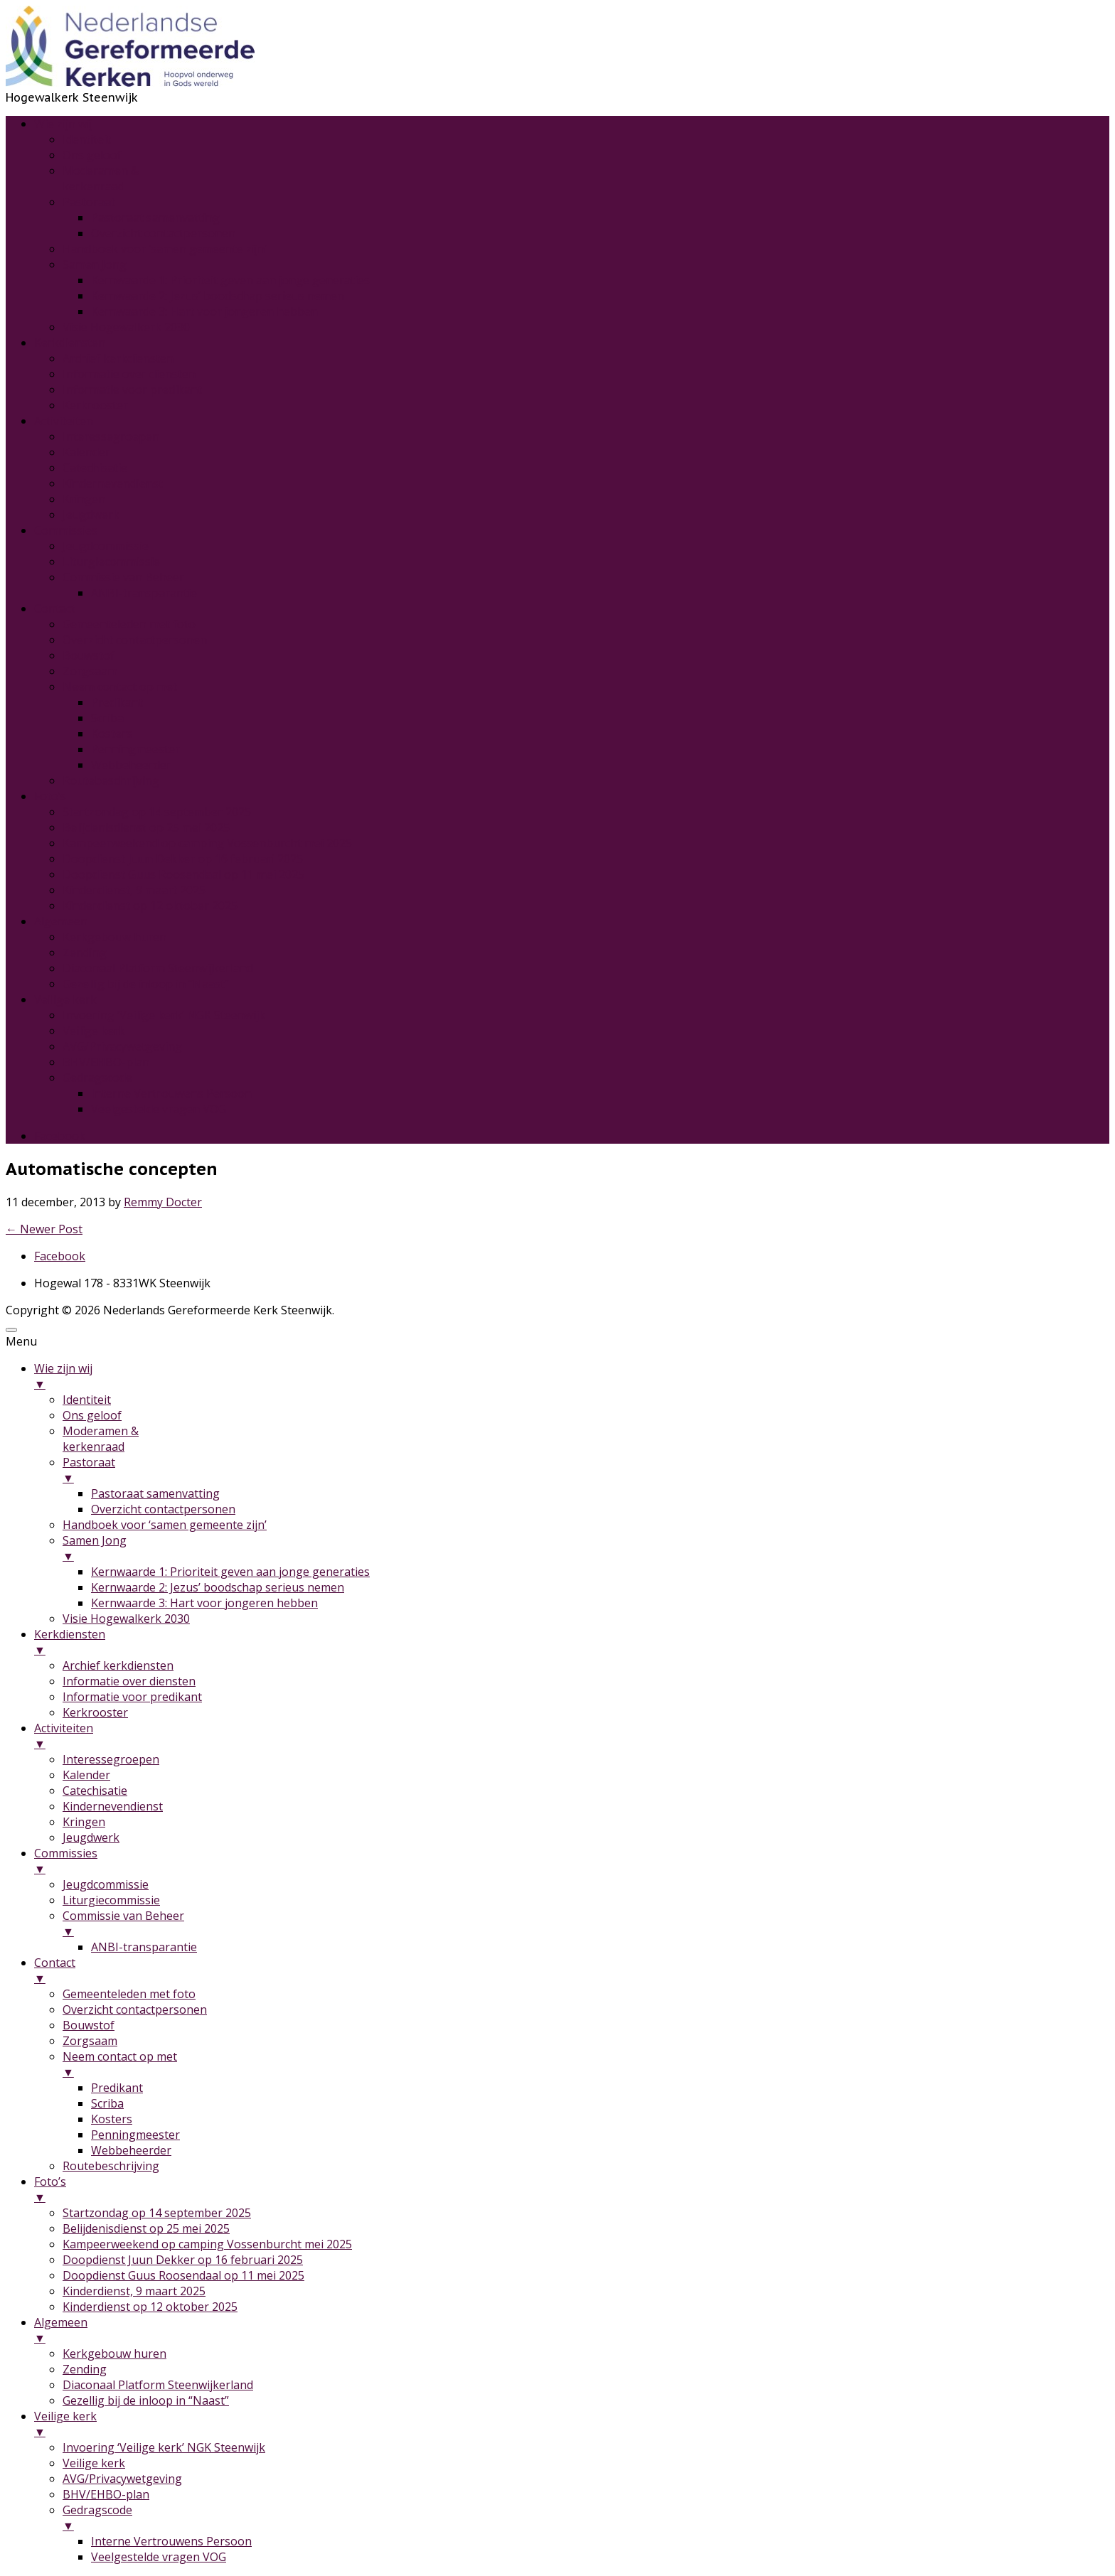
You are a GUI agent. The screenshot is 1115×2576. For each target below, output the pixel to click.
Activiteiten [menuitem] (571, 1735)
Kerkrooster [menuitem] (95, 1712)
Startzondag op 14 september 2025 (157, 812)
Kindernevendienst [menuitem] (113, 1806)
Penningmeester (135, 749)
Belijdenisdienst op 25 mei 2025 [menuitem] (146, 2228)
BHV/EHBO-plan (106, 1062)
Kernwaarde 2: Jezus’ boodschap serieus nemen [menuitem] (217, 1587)
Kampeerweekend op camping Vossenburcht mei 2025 (207, 843)
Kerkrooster (95, 405)
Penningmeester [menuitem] (135, 2134)
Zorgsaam (90, 671)
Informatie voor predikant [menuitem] (132, 1697)
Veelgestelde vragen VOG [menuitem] (158, 2557)
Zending (85, 952)
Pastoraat (89, 202)
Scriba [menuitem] (107, 2103)
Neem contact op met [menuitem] (586, 2064)
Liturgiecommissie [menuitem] (111, 1900)
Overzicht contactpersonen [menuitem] (163, 1509)
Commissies (65, 530)
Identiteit (87, 139)
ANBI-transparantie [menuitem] (144, 1947)
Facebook (59, 1136)
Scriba (107, 718)
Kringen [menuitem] (84, 1822)
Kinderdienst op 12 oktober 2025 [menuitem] (150, 2306)
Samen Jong (95, 264)
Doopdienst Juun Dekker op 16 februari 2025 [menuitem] (183, 2260)
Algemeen (60, 921)
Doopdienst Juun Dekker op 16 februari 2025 (183, 858)
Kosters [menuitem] (111, 2119)
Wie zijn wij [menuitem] (571, 1376)
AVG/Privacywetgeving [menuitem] (122, 2478)
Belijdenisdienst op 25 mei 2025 (146, 827)
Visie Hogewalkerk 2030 (126, 327)
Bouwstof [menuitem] (88, 2025)
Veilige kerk (65, 999)
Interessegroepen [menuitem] (111, 1759)
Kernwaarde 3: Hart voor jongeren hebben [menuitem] (204, 1603)
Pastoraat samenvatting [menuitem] (155, 1493)
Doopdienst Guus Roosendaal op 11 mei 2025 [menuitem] (183, 2275)
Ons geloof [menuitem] (92, 1415)
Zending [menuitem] (85, 2369)
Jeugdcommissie (106, 546)
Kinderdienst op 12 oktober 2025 (150, 905)
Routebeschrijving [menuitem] (111, 2166)
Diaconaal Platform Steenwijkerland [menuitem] (158, 2385)
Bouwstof (88, 655)
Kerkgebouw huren (114, 937)
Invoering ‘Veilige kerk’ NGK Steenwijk (164, 1015)
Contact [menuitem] (571, 1970)
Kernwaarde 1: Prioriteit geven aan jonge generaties (230, 280)
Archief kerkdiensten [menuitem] (118, 1665)
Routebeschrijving (111, 780)
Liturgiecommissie (111, 561)
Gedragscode (97, 1077)
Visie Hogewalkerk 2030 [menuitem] (126, 1618)
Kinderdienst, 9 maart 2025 (134, 890)
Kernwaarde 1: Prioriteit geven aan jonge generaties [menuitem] (230, 1571)
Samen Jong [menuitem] (586, 1548)
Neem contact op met (120, 686)
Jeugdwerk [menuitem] (91, 1837)
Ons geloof (92, 155)
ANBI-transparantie (144, 593)
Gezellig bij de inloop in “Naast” (146, 984)
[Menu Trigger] (11, 1330)
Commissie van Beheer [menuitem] (586, 1923)
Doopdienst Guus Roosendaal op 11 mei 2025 (183, 874)
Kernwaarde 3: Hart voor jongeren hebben (204, 311)
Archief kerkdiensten (118, 358)
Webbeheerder (131, 765)
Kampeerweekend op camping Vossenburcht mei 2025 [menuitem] (207, 2244)
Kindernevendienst (113, 483)
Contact (54, 608)
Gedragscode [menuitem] (586, 2517)
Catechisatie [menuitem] (95, 1790)
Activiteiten (63, 421)
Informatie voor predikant (132, 389)
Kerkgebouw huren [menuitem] (114, 2353)
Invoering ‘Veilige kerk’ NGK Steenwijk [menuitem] (164, 2447)
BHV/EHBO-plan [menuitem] (106, 2494)
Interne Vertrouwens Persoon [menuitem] (171, 2541)
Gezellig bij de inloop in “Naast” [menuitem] (146, 2400)
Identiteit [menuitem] (87, 1399)
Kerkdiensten (69, 342)
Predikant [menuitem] (117, 2087)
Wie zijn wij (63, 124)
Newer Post (44, 1229)
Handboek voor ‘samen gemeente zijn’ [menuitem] (165, 1525)
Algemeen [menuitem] (571, 2330)
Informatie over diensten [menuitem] (129, 1681)
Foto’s (50, 796)
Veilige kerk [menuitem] (571, 2424)
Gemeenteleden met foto (129, 624)
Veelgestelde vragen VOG (158, 1109)
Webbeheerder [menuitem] (131, 2150)
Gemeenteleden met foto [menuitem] (129, 1994)
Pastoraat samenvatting (155, 217)
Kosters (111, 733)
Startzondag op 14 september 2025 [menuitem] (157, 2213)
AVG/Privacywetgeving (122, 1046)
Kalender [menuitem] (86, 1775)
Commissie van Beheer (123, 577)
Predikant (117, 702)
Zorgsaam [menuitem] (90, 2041)
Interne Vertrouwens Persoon (171, 1093)
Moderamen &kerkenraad (101, 178)
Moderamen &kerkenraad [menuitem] (101, 1438)
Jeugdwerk (91, 514)
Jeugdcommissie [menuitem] (106, 1884)
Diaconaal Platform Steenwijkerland (158, 968)
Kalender (86, 452)
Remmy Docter (163, 1202)
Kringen (84, 499)
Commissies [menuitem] (571, 1861)
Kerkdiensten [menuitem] (571, 1642)
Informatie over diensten (129, 374)
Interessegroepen (111, 436)
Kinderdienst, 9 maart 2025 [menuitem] (134, 2291)
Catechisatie (95, 468)
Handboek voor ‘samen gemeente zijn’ (165, 249)
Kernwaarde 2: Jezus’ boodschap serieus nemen (217, 296)
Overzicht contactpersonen (163, 233)
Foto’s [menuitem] (571, 2189)
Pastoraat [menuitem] (586, 1470)
